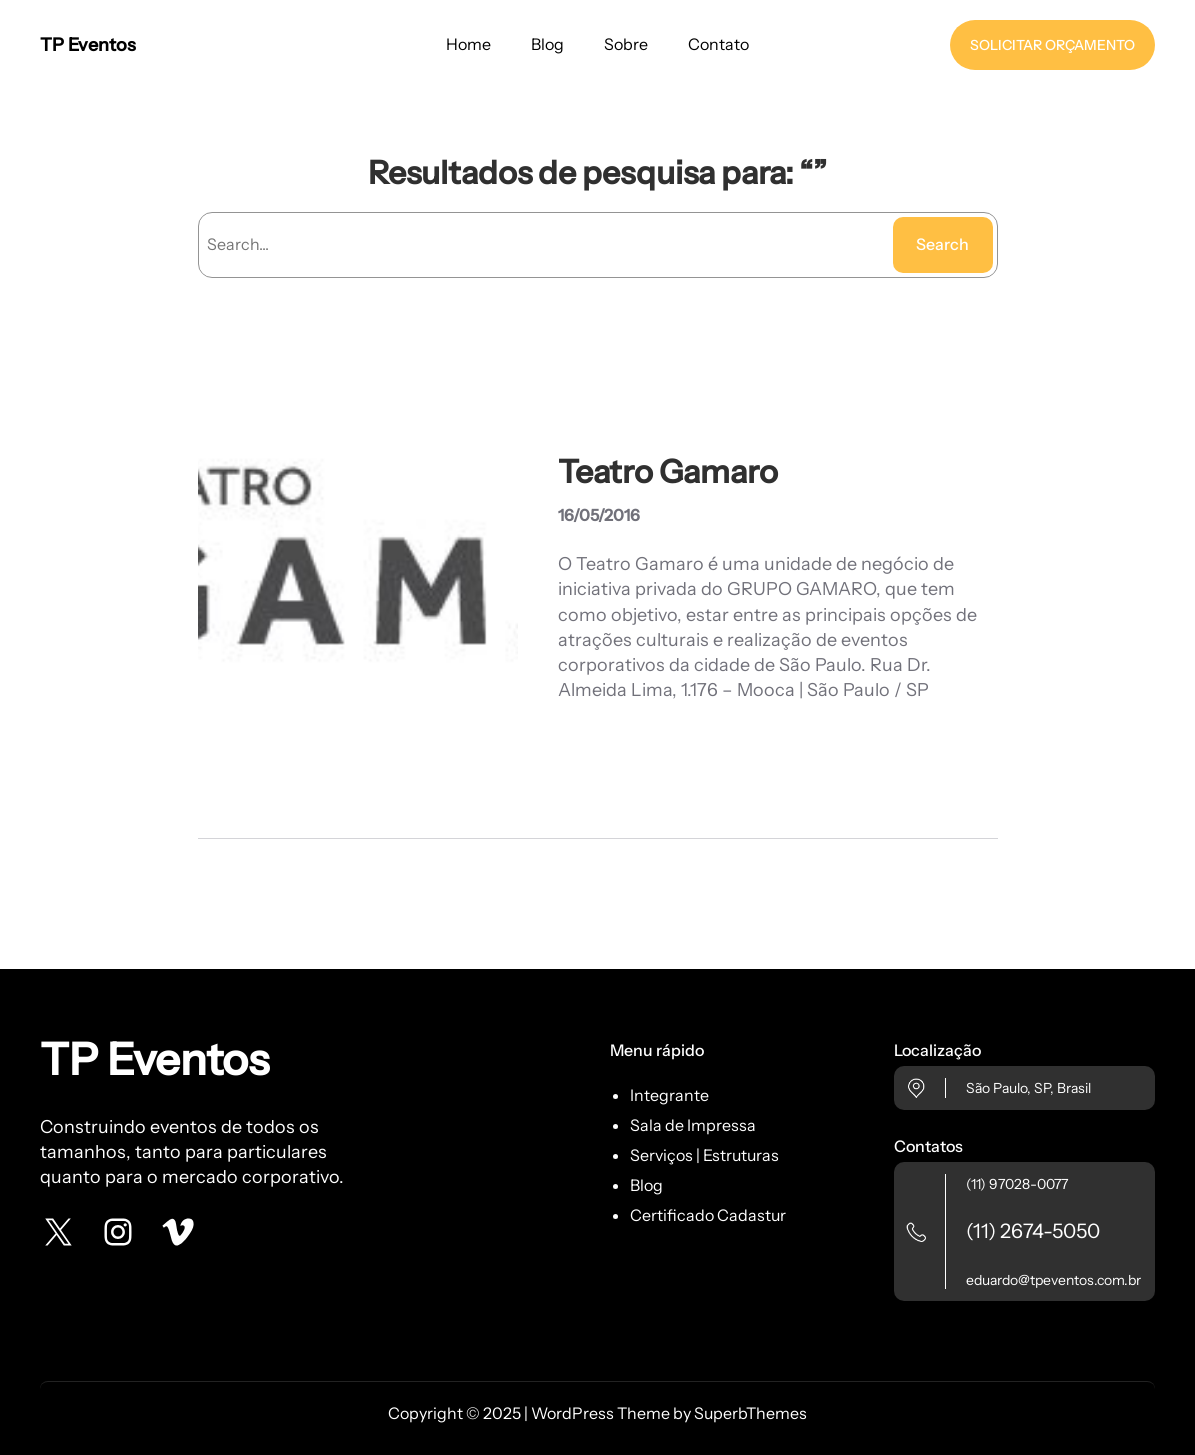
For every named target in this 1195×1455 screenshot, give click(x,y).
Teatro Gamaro (668, 472)
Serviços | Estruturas (704, 1155)
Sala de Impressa (693, 1125)
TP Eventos (88, 44)
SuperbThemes (750, 1413)
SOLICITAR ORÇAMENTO (1052, 44)
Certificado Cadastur (708, 1215)
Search (942, 244)
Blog (646, 1185)
